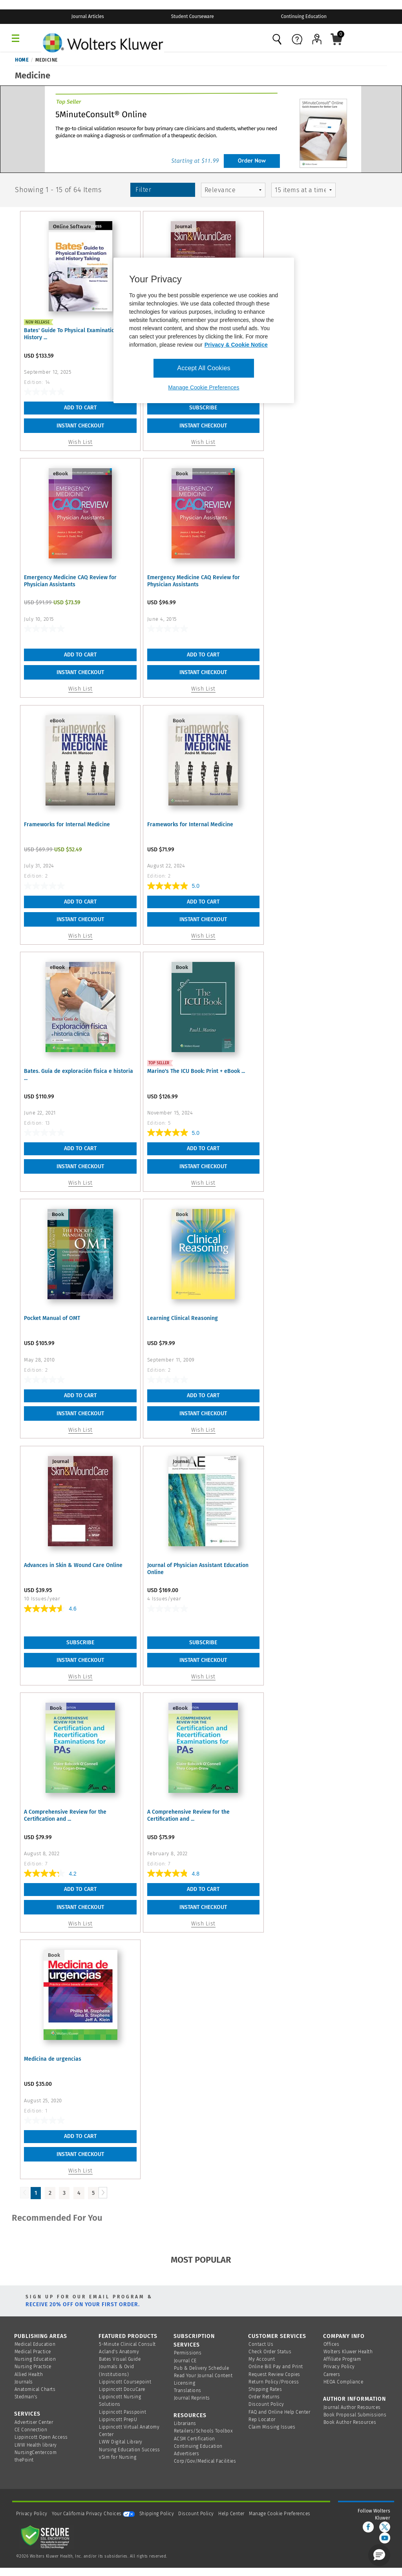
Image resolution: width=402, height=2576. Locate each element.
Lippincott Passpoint (122, 2412)
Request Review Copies (274, 2374)
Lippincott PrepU (118, 2419)
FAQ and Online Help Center (279, 2412)
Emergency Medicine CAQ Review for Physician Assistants (70, 581)
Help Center (232, 2513)
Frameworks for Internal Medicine (67, 824)
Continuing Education (304, 16)
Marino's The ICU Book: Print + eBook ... (196, 1071)
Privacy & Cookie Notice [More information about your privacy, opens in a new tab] (236, 345)
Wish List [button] (80, 442)
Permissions (188, 2353)
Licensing (185, 2383)
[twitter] (384, 2526)
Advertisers (186, 2453)
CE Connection (31, 2429)
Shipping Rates (265, 2389)
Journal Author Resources (352, 2407)
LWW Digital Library (121, 2442)
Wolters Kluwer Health (348, 2351)
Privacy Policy (339, 2366)
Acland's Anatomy (119, 2351)
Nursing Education (35, 2359)
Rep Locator (262, 2419)
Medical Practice (33, 2351)
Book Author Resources (349, 2422)
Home (21, 60)
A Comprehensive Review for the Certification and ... (65, 1815)
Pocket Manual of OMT (52, 1318)
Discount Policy (266, 2404)
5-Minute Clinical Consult (127, 2344)
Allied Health (29, 2374)
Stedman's (26, 2397)
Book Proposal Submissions (355, 2415)
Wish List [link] (203, 442)
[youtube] (384, 2537)
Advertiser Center (34, 2422)
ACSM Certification (194, 2438)
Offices (331, 2344)
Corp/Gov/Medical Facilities (205, 2461)
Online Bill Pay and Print (276, 2366)
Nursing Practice (33, 2366)
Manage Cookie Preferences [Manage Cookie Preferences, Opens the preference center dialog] (203, 387)
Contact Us (261, 2344)
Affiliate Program (342, 2359)
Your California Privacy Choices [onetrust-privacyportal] (93, 2513)
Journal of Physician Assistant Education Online (198, 1569)
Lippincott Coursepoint (125, 2382)
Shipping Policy (156, 2513)
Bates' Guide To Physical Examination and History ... (76, 334)
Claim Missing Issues (272, 2427)
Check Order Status (270, 2351)
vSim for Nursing (117, 2457)
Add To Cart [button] (80, 407)
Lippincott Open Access (41, 2437)
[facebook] (368, 2526)
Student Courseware (192, 16)
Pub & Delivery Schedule (201, 2368)
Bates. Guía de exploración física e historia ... (78, 1075)
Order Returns (264, 2397)
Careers (331, 2374)
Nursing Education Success (129, 2449)
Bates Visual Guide (120, 2359)
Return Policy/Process (274, 2382)
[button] (379, 2555)
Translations (187, 2390)
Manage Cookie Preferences (280, 2513)
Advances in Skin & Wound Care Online (73, 1565)
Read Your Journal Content (203, 2375)
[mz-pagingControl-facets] (303, 190)
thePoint (24, 2460)
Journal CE (185, 2360)
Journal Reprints (192, 2398)
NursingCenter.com (36, 2452)
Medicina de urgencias (52, 2059)
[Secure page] (46, 2536)
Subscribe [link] (203, 407)
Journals (24, 2382)
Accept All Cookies (203, 368)
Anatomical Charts (35, 2389)
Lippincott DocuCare (122, 2389)
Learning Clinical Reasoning (182, 1318)
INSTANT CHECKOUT (80, 425)
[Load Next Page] (103, 2192)
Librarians (185, 2423)
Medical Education (35, 2344)
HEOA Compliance (343, 2382)
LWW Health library (36, 2445)
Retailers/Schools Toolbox (203, 2431)
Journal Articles (87, 16)
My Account (262, 2359)
